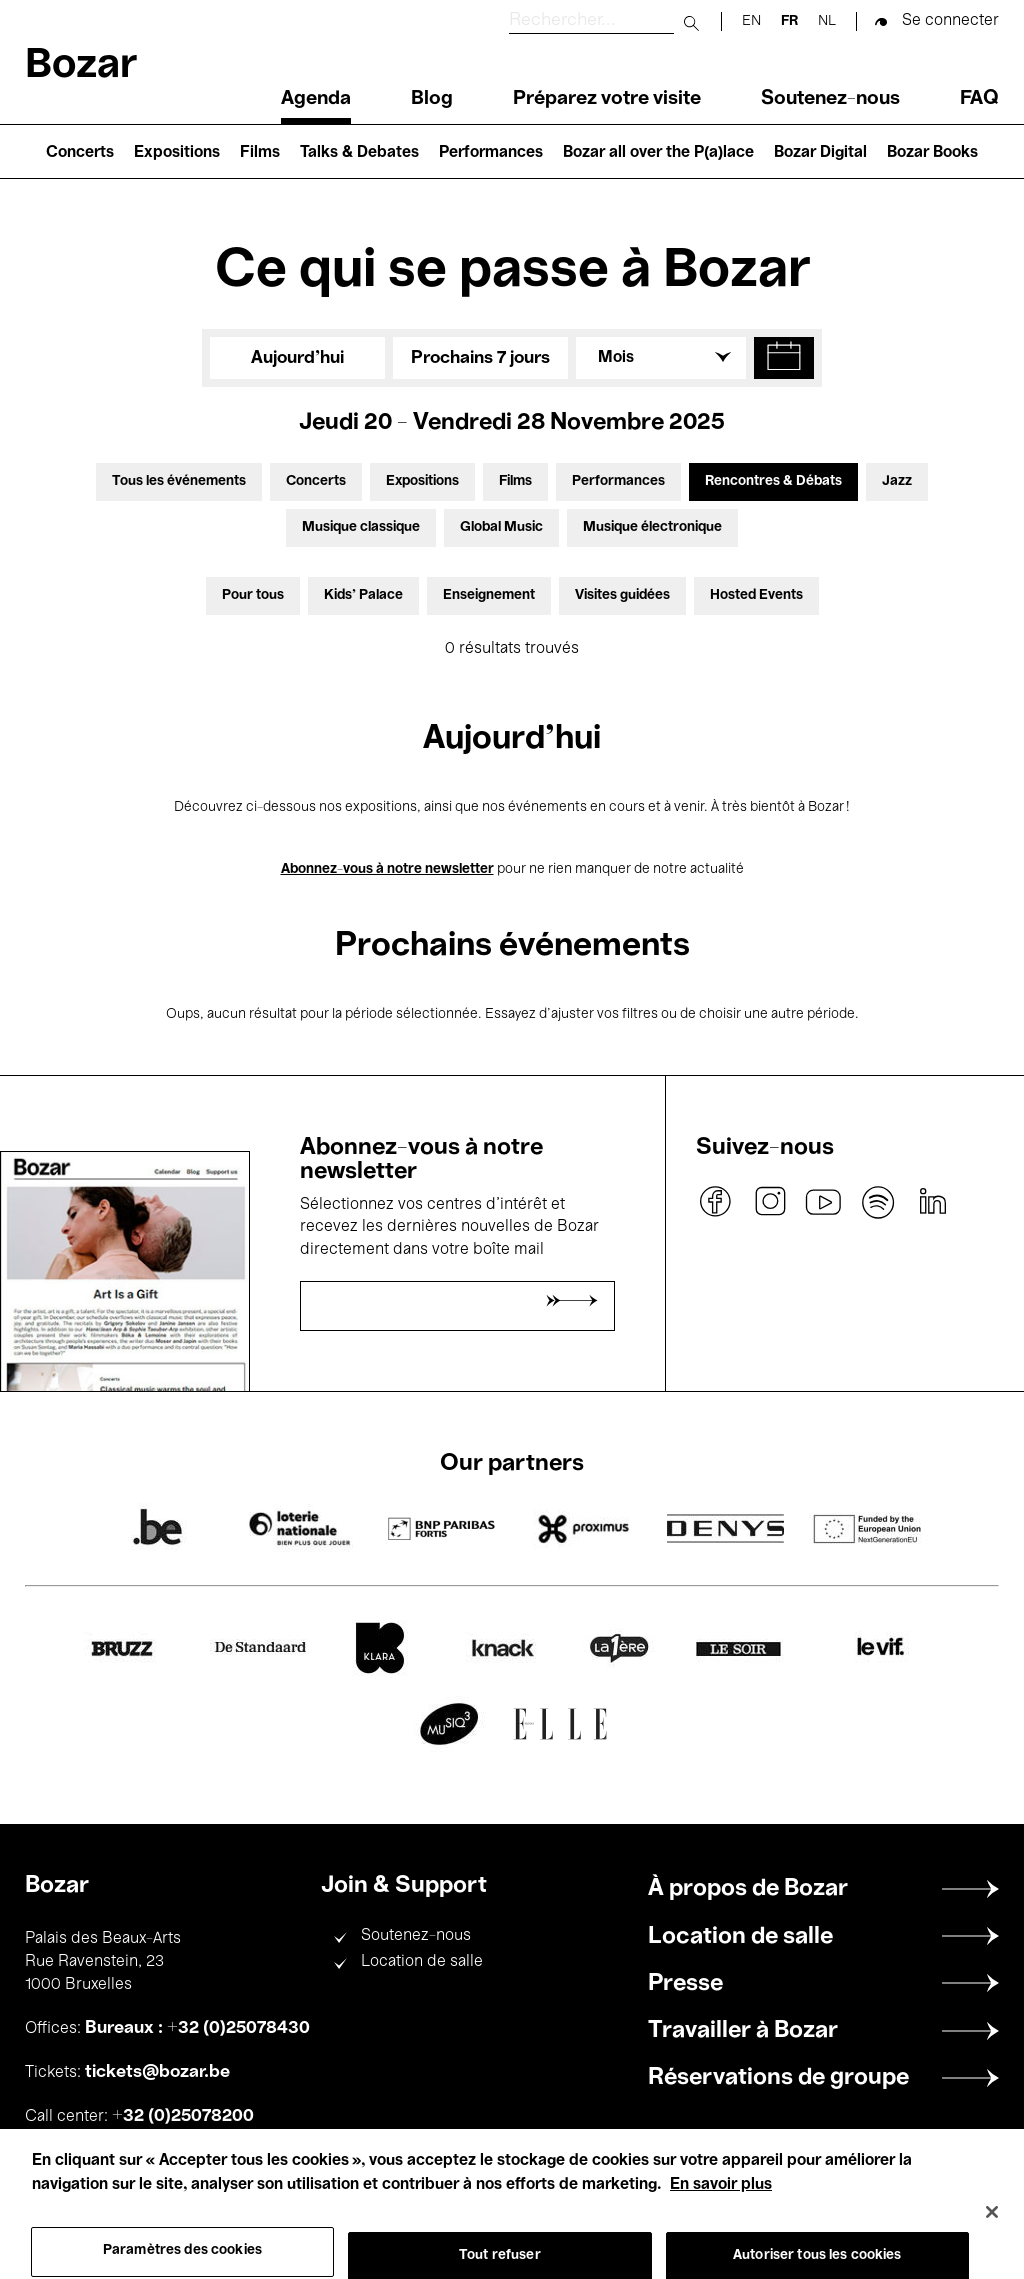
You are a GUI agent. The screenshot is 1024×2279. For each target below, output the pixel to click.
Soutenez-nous (830, 99)
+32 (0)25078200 (183, 2116)
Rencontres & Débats (773, 481)
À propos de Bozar (748, 1889)
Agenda (316, 99)
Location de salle (422, 1962)
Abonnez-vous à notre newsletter (387, 869)
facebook (716, 1202)
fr (789, 21)
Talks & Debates (359, 153)
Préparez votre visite (607, 99)
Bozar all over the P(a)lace (658, 153)
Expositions (177, 153)
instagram (770, 1202)
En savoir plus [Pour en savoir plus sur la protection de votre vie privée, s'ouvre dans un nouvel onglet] (721, 2206)
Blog (432, 99)
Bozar (81, 66)
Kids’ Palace (363, 595)
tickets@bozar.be (157, 2072)
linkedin (932, 1202)
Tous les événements (179, 481)
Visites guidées (622, 595)
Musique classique (361, 527)
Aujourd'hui (297, 358)
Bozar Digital (820, 153)
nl (827, 21)
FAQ (979, 99)
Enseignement (489, 595)
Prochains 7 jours (480, 358)
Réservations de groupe (778, 2078)
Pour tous (253, 595)
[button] (784, 358)
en (751, 21)
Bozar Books (932, 153)
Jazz (897, 481)
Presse (685, 1984)
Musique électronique (652, 527)
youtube (824, 1202)
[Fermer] (992, 2234)
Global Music (501, 527)
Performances (491, 153)
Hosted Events (756, 595)
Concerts (80, 153)
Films (260, 153)
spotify (878, 1202)
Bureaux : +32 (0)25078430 (197, 2028)
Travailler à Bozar (743, 2031)
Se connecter (950, 21)
